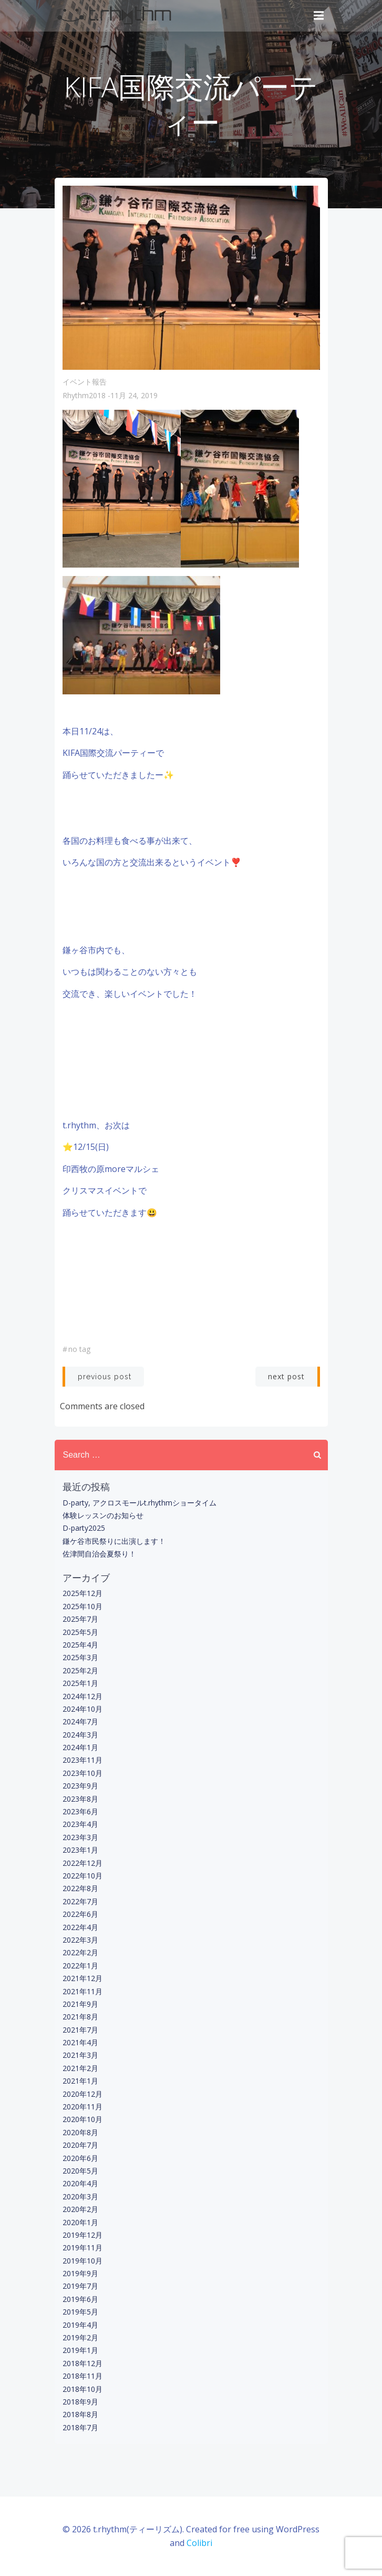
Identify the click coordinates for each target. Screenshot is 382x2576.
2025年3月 (80, 1657)
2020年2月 (80, 2209)
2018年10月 (82, 2389)
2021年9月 (80, 2004)
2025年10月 (82, 1606)
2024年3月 (80, 1735)
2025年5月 (80, 1632)
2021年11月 (82, 1991)
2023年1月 (80, 1850)
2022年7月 (80, 1901)
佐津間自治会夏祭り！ (99, 1554)
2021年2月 (80, 2068)
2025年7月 (80, 1619)
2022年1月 (80, 1966)
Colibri (199, 2543)
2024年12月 (82, 1696)
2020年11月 (82, 2107)
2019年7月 (80, 2286)
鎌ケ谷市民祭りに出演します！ (114, 1541)
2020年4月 (80, 2183)
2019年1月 (80, 2350)
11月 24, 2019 (134, 395)
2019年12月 (82, 2235)
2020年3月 (80, 2196)
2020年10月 (82, 2119)
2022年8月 (80, 1888)
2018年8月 (80, 2414)
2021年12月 (82, 1978)
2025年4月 (80, 1645)
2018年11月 (82, 2376)
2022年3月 (80, 1940)
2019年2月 (80, 2337)
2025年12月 (82, 1593)
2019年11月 (82, 2247)
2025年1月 (80, 1683)
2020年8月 (80, 2132)
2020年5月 (80, 2171)
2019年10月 (82, 2261)
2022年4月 (80, 1927)
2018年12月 (82, 2363)
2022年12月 (82, 1863)
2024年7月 (80, 1721)
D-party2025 (84, 1528)
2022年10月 (82, 1876)
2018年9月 (80, 2402)
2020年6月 (80, 2158)
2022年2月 (80, 1952)
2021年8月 (80, 2017)
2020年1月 (80, 2222)
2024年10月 (82, 1709)
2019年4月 (80, 2325)
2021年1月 (80, 2081)
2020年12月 (82, 2094)
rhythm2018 (84, 395)
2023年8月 (80, 1799)
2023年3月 (80, 1837)
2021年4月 (80, 2042)
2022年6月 (80, 1914)
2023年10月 (82, 1773)
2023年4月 (80, 1824)
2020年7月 (80, 2145)
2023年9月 (80, 1786)
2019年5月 (80, 2312)
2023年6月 (80, 1811)
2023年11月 (82, 1760)
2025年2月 (80, 1670)
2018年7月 (80, 2427)
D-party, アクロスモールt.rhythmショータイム (139, 1503)
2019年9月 (80, 2273)
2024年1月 (80, 1747)
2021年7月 (80, 2030)
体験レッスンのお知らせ (103, 1515)
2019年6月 (80, 2299)
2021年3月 (80, 2055)
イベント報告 (85, 382)
